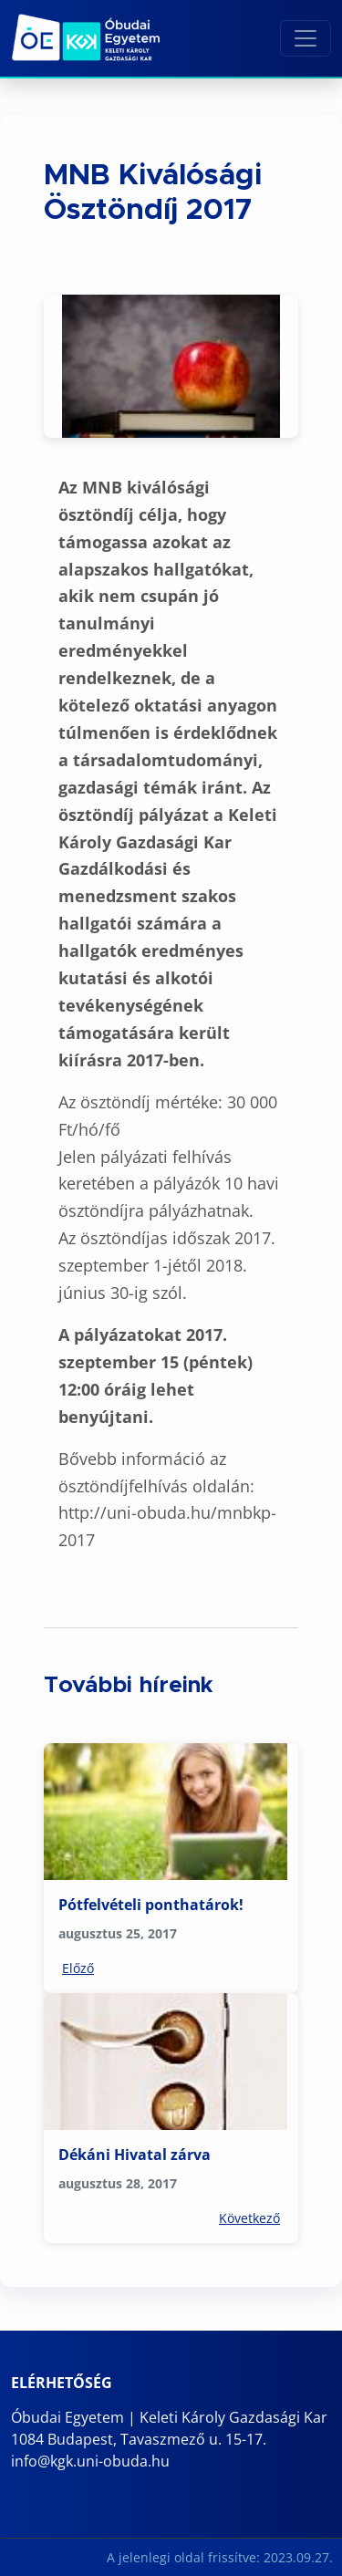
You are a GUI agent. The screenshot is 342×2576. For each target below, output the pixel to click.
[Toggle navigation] (305, 38)
